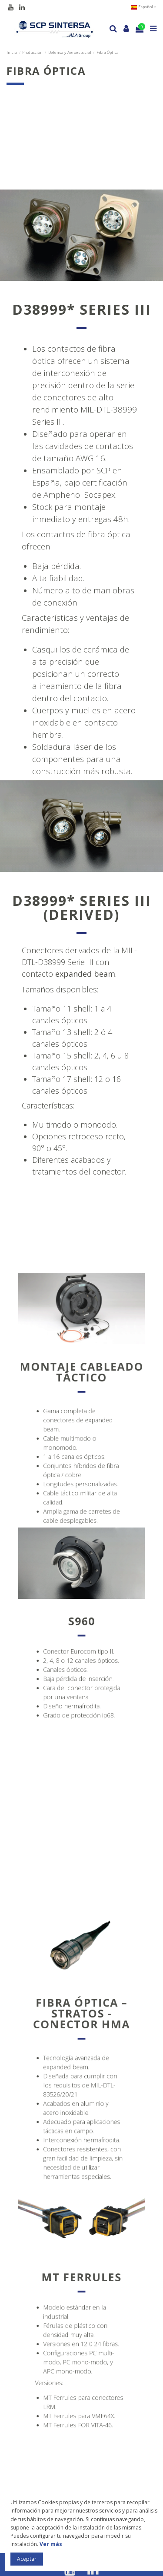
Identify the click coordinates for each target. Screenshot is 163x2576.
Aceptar (27, 2559)
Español (143, 7)
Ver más (51, 2544)
